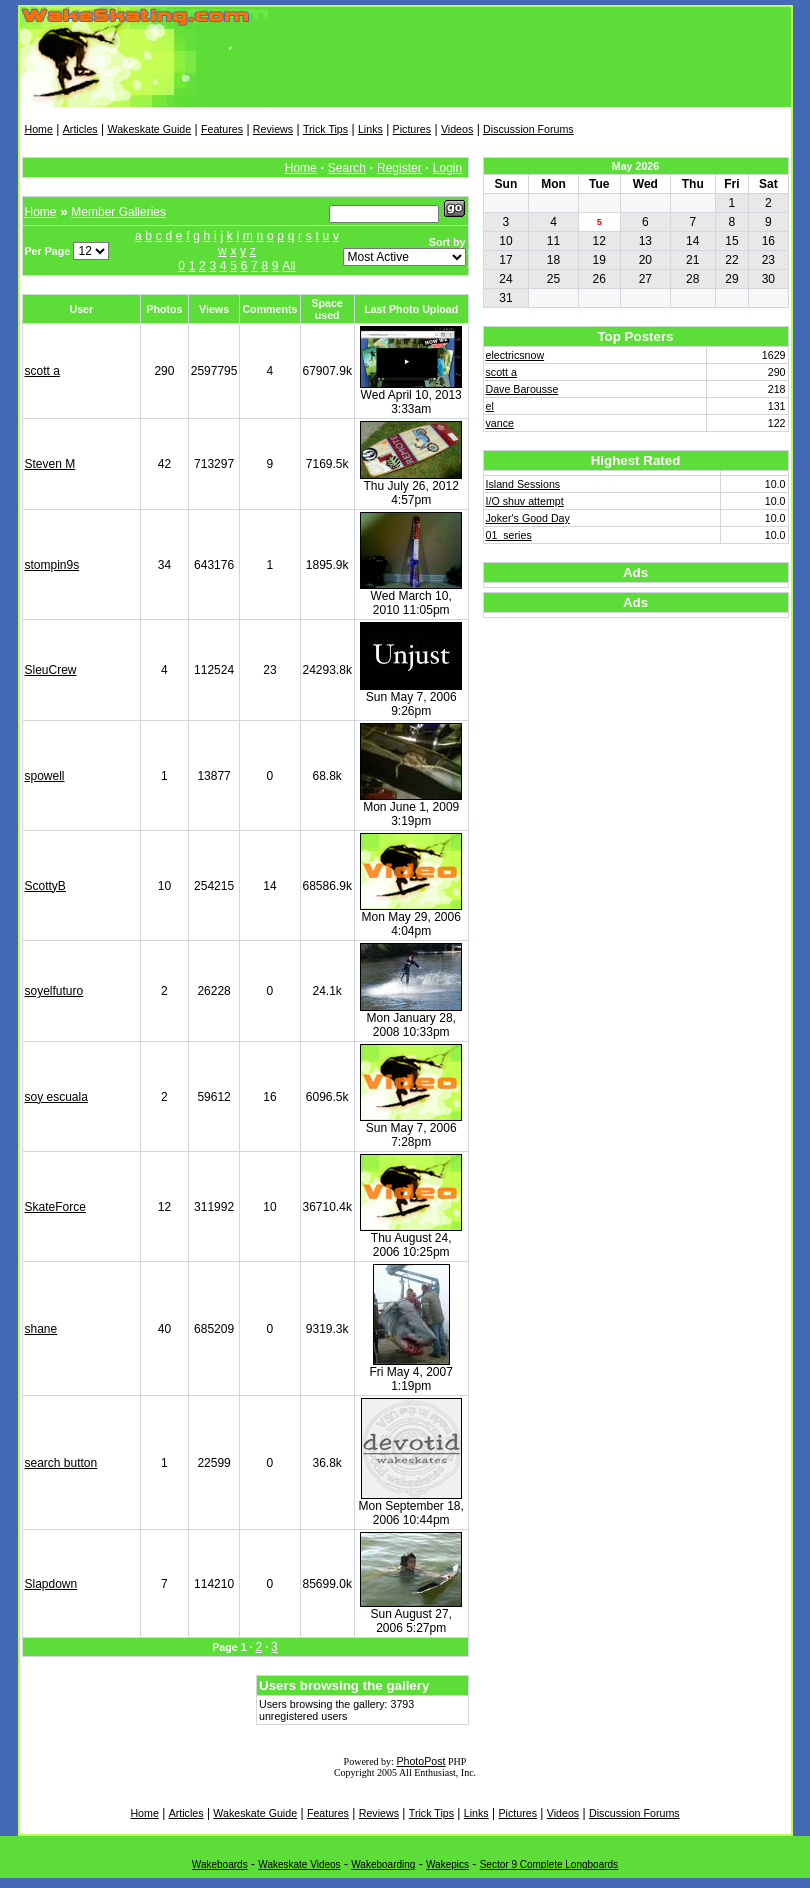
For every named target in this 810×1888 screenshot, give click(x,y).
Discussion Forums (528, 129)
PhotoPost (420, 1761)
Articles (80, 129)
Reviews (273, 129)
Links (370, 129)
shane (41, 1329)
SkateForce (55, 1207)
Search (347, 168)
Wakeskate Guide (149, 129)
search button (61, 1463)
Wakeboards (220, 1864)
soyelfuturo (54, 991)
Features (222, 129)
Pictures (412, 129)
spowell (45, 776)
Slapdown (51, 1584)
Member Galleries (118, 212)
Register (399, 168)
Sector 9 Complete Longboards (549, 1864)
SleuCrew (51, 670)
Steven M (50, 464)
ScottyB (45, 886)
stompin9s (52, 565)
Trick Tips (325, 129)
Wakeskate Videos (299, 1864)
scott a (42, 371)
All (288, 266)
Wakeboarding (383, 1864)
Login (447, 168)
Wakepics (447, 1864)
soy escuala (56, 1097)
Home (39, 129)
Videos (457, 129)
